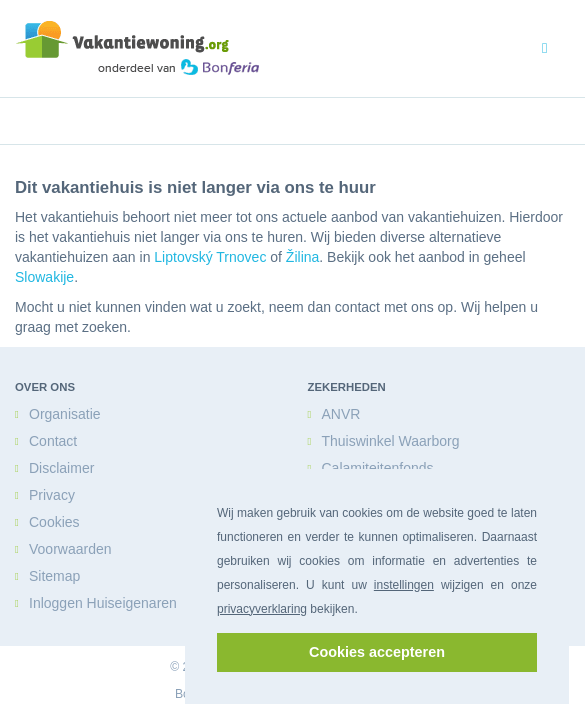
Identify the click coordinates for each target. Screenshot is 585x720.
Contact (52, 440)
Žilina (301, 256)
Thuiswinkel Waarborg (390, 440)
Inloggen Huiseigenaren (103, 602)
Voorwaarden (70, 548)
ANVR (340, 413)
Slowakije (43, 276)
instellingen (404, 585)
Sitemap (53, 575)
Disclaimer (61, 467)
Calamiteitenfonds (377, 467)
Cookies (54, 521)
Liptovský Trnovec (209, 256)
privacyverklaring (262, 609)
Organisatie (64, 413)
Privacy (51, 494)
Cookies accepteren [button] (377, 652)
